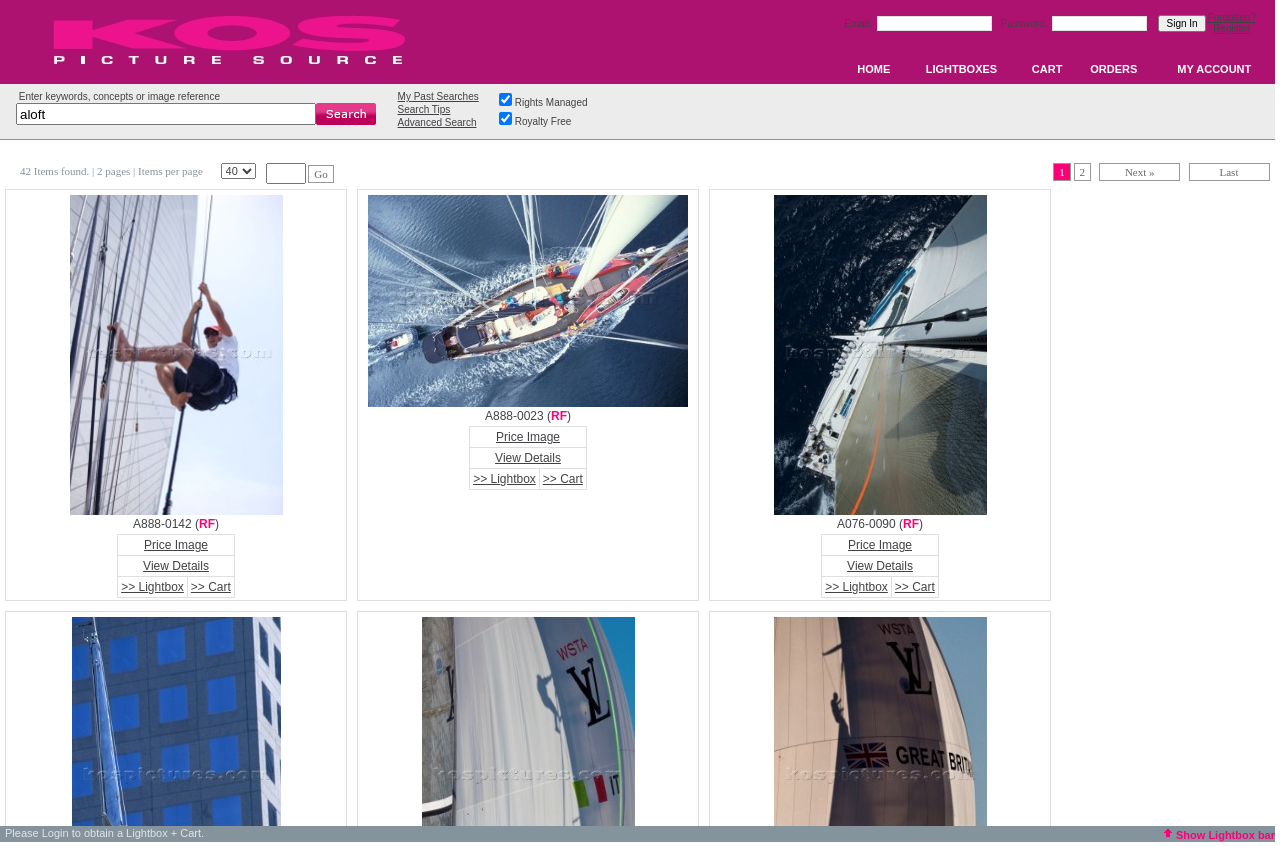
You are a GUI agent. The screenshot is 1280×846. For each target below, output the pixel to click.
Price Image (176, 545)
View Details (176, 566)
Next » (1140, 172)
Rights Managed (551, 102)
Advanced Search (437, 122)
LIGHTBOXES (962, 69)
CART (1047, 69)
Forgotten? (1232, 17)
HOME (873, 69)
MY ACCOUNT (1214, 69)
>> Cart (211, 587)
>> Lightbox (152, 587)
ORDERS (1113, 69)
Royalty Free (543, 121)
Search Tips (424, 109)
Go (320, 174)
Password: (1025, 23)
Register (1231, 28)
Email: (859, 23)
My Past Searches (438, 96)
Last (1229, 172)
